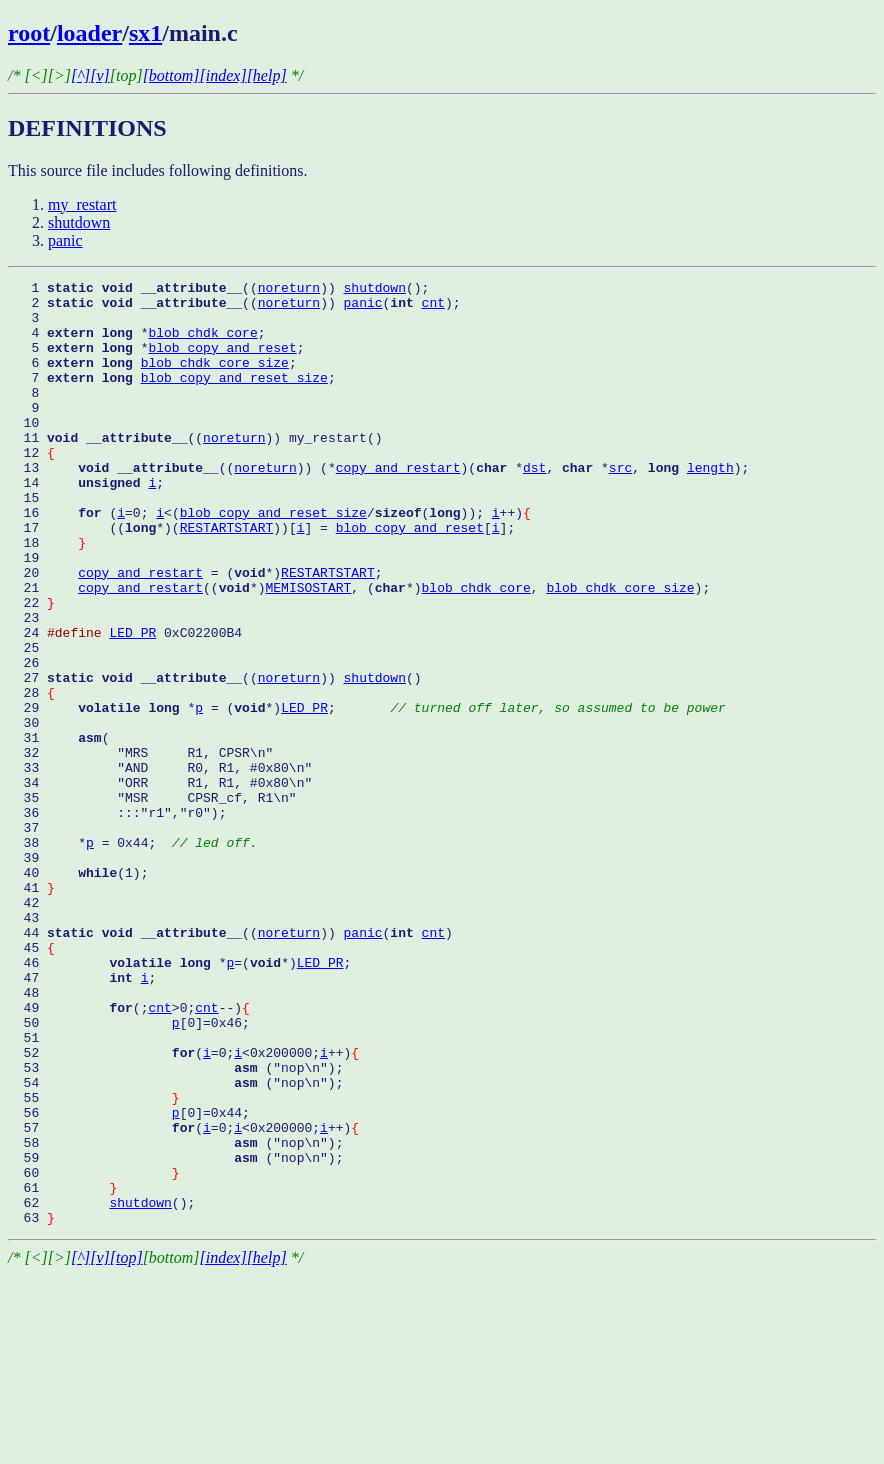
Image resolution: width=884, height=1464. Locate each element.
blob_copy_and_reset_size (234, 398)
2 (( (133, 308)
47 (74, 1118)
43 (27, 1046)
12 (31, 488)
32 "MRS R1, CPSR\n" (140, 848)
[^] (80, 75)
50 (90, 1172)
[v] (100, 75)
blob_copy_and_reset (222, 362)
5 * (78, 362)
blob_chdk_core (202, 344)
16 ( (62, 560)
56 (90, 1280)
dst (534, 506)
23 (27, 686)
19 (27, 614)
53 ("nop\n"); (175, 1226)
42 (27, 1028)
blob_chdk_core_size (215, 380)
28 (31, 776)
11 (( (105, 470)
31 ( (58, 830)
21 (43, 650)
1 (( (133, 290)
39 (27, 974)
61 (62, 1370)
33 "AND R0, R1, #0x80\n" (160, 866)
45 (31, 1082)
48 (27, 1136)
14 (78, 524)
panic (65, 240)
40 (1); (78, 992)
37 (58, 938)
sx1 (145, 33)
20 (43, 632)
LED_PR (132, 704)
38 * (47, 956)
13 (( (121, 506)
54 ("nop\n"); (175, 1244)
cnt (433, 308)
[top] (126, 1446)
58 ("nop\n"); (175, 1316)
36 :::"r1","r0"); (117, 920)
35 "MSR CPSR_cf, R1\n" (152, 902)
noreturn (289, 290)
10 (27, 452)
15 (27, 542)
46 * (117, 1100)
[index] (223, 75)
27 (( (133, 758)
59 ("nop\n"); (175, 1334)
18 (47, 596)
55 (94, 1262)
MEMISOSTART (308, 650)
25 (27, 722)
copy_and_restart (398, 506)
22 (31, 668)
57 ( (105, 1298)
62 (58, 1388)
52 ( (105, 1208)
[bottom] (171, 75)
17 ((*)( (94, 578)
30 (58, 812)
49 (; (78, 1154)
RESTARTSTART (227, 578)
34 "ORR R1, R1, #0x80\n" (160, 884)
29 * (101, 794)
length (710, 506)
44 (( (133, 1064)
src (620, 506)
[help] (267, 75)
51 (27, 1190)
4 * (78, 344)
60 (94, 1352)
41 (31, 1010)
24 (58, 704)
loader (89, 33)
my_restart (82, 204)
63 (31, 1406)
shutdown (79, 222)
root (29, 33)
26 (27, 740)
